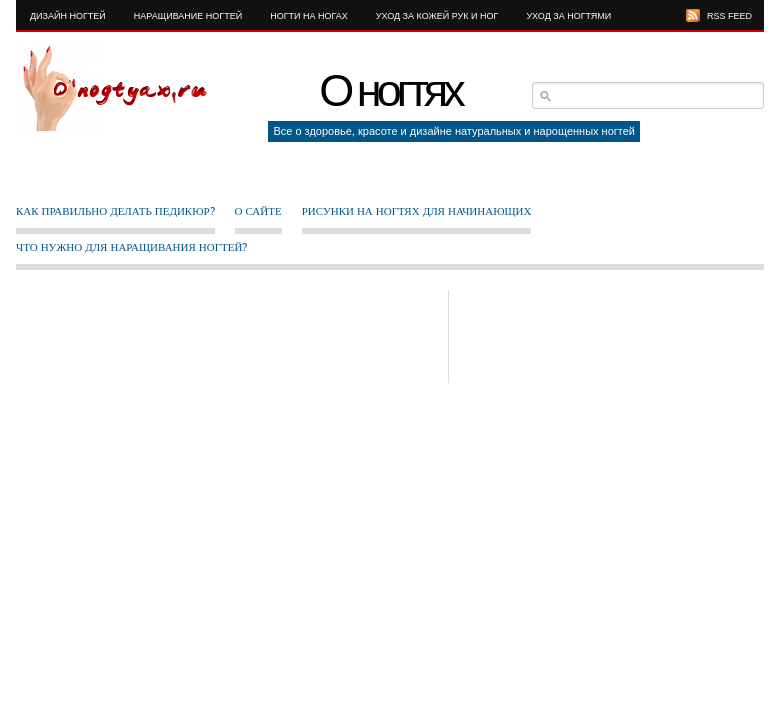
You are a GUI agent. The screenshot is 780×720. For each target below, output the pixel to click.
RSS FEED (729, 16)
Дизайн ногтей (68, 16)
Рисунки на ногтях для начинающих (417, 211)
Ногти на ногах (309, 16)
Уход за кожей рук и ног (437, 16)
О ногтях (389, 90)
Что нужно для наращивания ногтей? (131, 247)
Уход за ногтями (568, 16)
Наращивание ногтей (188, 16)
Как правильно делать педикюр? (115, 211)
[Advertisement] (337, 335)
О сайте (258, 211)
